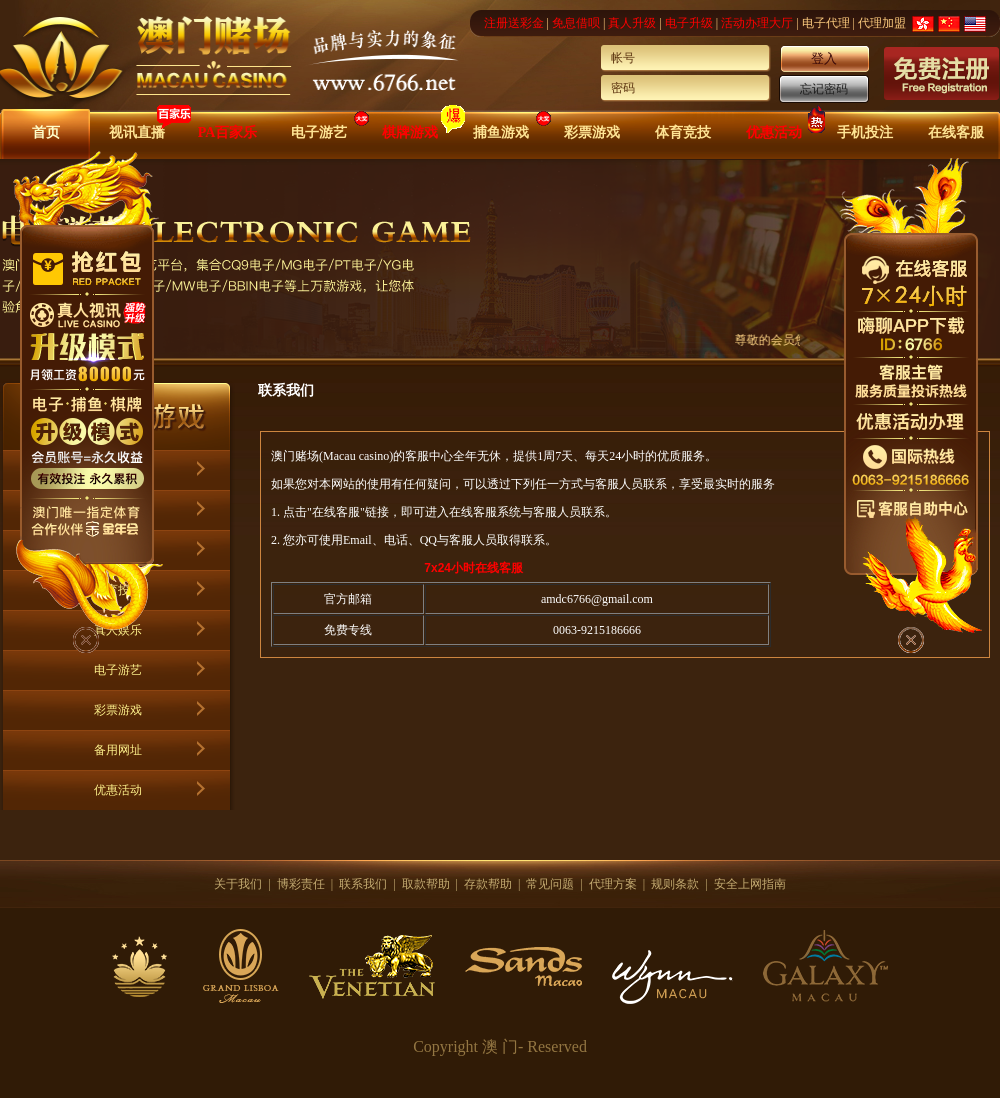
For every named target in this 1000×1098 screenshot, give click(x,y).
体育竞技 (683, 132)
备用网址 (118, 750)
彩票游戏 (592, 132)
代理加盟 (882, 23)
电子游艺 (319, 132)
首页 (46, 132)
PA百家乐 (228, 132)
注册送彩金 (514, 23)
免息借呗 (576, 23)
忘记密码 (824, 89)
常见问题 (550, 884)
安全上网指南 (750, 884)
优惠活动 (774, 132)
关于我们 (238, 884)
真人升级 (632, 23)
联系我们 (363, 884)
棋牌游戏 (410, 132)
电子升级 (689, 23)
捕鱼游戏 (501, 132)
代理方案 (613, 884)
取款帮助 (426, 884)
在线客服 (956, 132)
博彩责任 (301, 884)
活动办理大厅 (757, 23)
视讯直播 (137, 132)
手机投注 (865, 132)
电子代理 (826, 23)
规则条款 (675, 884)
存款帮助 (488, 884)
